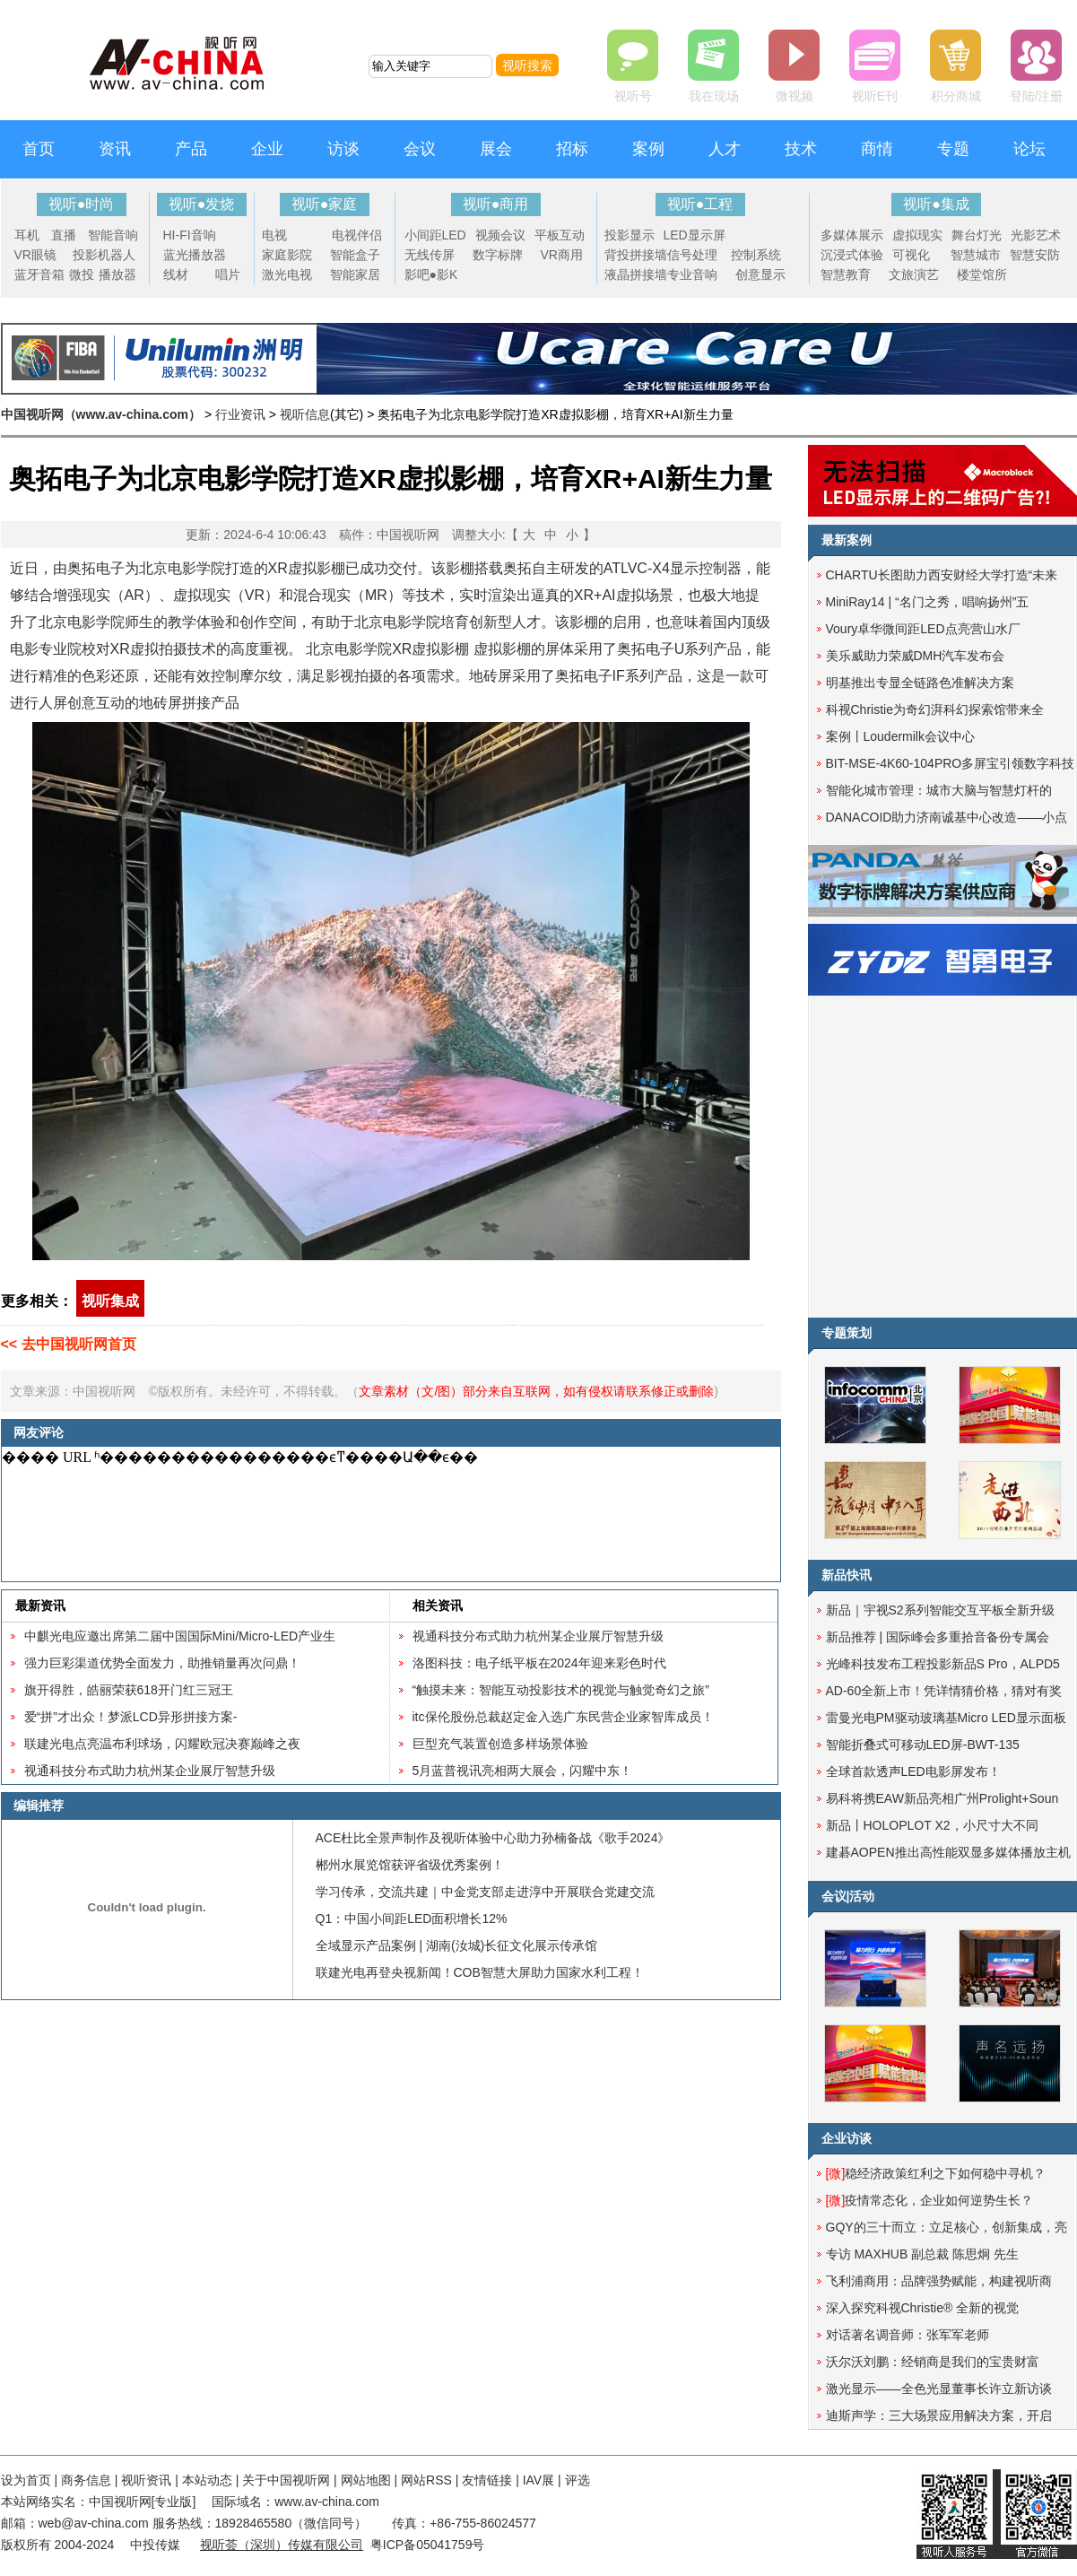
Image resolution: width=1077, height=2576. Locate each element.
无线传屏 (429, 255)
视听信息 (305, 414)
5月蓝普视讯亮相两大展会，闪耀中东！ (523, 1770)
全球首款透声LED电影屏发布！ (913, 1771)
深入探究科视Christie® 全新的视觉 (923, 2308)
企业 (267, 149)
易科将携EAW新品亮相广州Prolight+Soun (942, 1798)
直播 (63, 235)
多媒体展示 (852, 235)
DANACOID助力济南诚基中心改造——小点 (947, 817)
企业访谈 (846, 2138)
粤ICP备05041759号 (427, 2544)
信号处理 (692, 255)
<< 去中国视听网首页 (68, 1344)
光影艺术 (1036, 235)
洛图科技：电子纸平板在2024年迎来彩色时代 (539, 1663)
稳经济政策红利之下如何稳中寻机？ (936, 2173)
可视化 (911, 255)
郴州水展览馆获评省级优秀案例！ (410, 1865)
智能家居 (355, 274)
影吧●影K (431, 274)
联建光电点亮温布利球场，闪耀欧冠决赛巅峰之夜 (162, 1743)
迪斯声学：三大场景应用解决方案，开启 (939, 2415)
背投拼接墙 (635, 255)
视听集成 (110, 1301)
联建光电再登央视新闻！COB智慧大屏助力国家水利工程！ (480, 1972)
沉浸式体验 (852, 255)
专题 (953, 149)
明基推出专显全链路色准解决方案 (920, 682)
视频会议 (500, 235)
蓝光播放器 (194, 255)
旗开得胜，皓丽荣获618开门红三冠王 (128, 1690)
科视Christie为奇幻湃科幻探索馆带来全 (935, 709)
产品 (191, 149)
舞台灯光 (976, 235)
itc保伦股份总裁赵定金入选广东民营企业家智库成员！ (563, 1717)
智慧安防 (1035, 255)
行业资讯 (240, 414)
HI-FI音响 (189, 235)
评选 (577, 2480)
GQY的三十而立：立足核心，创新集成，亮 (946, 2227)
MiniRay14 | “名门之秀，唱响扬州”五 (927, 602)
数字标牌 (498, 255)
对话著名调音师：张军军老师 (907, 2335)
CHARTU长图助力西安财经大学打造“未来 (942, 575)
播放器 (117, 274)
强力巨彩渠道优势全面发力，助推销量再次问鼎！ (162, 1663)
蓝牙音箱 (39, 274)
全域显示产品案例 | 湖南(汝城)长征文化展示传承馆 (457, 1945)
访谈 (343, 149)
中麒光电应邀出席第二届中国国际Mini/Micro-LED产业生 (180, 1636)
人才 (724, 149)
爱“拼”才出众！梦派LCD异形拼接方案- (131, 1717)
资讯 (115, 149)
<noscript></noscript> (387, 1514)
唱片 (227, 274)
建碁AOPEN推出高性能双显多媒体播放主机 (948, 1852)
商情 (877, 149)
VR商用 (562, 255)
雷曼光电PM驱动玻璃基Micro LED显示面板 (946, 1717)
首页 (38, 149)
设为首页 (26, 2480)
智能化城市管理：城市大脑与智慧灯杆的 (939, 790)
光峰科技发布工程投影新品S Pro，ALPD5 (943, 1664)
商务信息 (86, 2480)
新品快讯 (846, 1575)
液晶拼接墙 (635, 274)
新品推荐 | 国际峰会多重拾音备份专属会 (937, 1637)
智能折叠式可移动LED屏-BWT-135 (923, 1744)
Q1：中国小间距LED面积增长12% (412, 1918)
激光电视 (287, 274)
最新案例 (846, 540)
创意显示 (760, 274)
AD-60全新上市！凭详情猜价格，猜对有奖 (944, 1691)
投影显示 (629, 235)
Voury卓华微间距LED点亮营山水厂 (923, 629)
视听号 (633, 96)
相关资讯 (438, 1605)
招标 (572, 149)
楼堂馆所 (982, 274)
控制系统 (756, 255)
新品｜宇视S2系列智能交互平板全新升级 (940, 1610)
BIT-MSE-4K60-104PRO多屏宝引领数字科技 (950, 763)
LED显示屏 (694, 235)
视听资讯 (146, 2480)
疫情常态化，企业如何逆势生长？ (930, 2200)
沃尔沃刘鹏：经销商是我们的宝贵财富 (932, 2361)
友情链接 (487, 2480)
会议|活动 (848, 1896)
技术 (801, 149)
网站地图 (366, 2480)
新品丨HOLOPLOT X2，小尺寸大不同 (932, 1825)
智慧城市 (976, 255)
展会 (496, 149)
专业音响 (692, 274)
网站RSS (426, 2480)
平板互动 (559, 235)
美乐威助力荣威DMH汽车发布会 (915, 655)
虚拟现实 (917, 235)
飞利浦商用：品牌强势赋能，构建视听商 (939, 2281)
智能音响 (113, 235)
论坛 (1029, 149)
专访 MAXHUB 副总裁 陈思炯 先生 (922, 2254)
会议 (420, 149)
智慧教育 (846, 274)
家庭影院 (287, 255)
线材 (175, 274)
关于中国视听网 (286, 2480)
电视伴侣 (357, 235)
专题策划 (846, 1333)
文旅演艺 (914, 274)
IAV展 (539, 2480)
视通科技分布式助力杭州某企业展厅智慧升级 (149, 1770)
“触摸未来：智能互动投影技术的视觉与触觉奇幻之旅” (561, 1690)
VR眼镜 (35, 255)
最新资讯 (40, 1605)
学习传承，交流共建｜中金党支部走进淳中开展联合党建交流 (485, 1891)
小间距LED (435, 235)
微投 (81, 274)
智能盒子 (355, 255)
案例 (648, 149)
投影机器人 (104, 255)
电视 (274, 235)
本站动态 (207, 2480)
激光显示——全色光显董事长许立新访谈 (939, 2388)
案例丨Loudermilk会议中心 (900, 736)
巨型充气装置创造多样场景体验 (500, 1743)
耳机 (26, 235)
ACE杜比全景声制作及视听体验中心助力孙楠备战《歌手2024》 (493, 1838)
